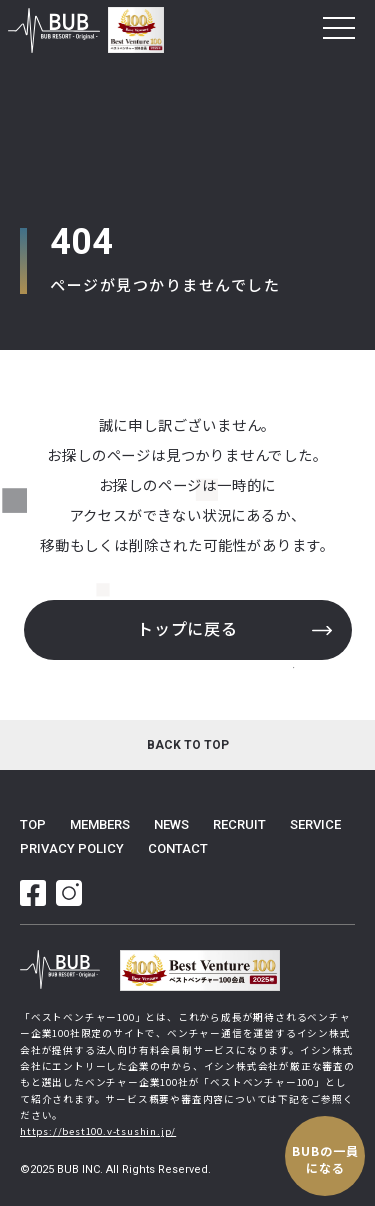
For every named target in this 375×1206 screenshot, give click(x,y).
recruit (239, 824)
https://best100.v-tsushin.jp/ (98, 1131)
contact (178, 848)
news (171, 824)
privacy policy (72, 848)
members (100, 824)
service (315, 824)
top (33, 824)
